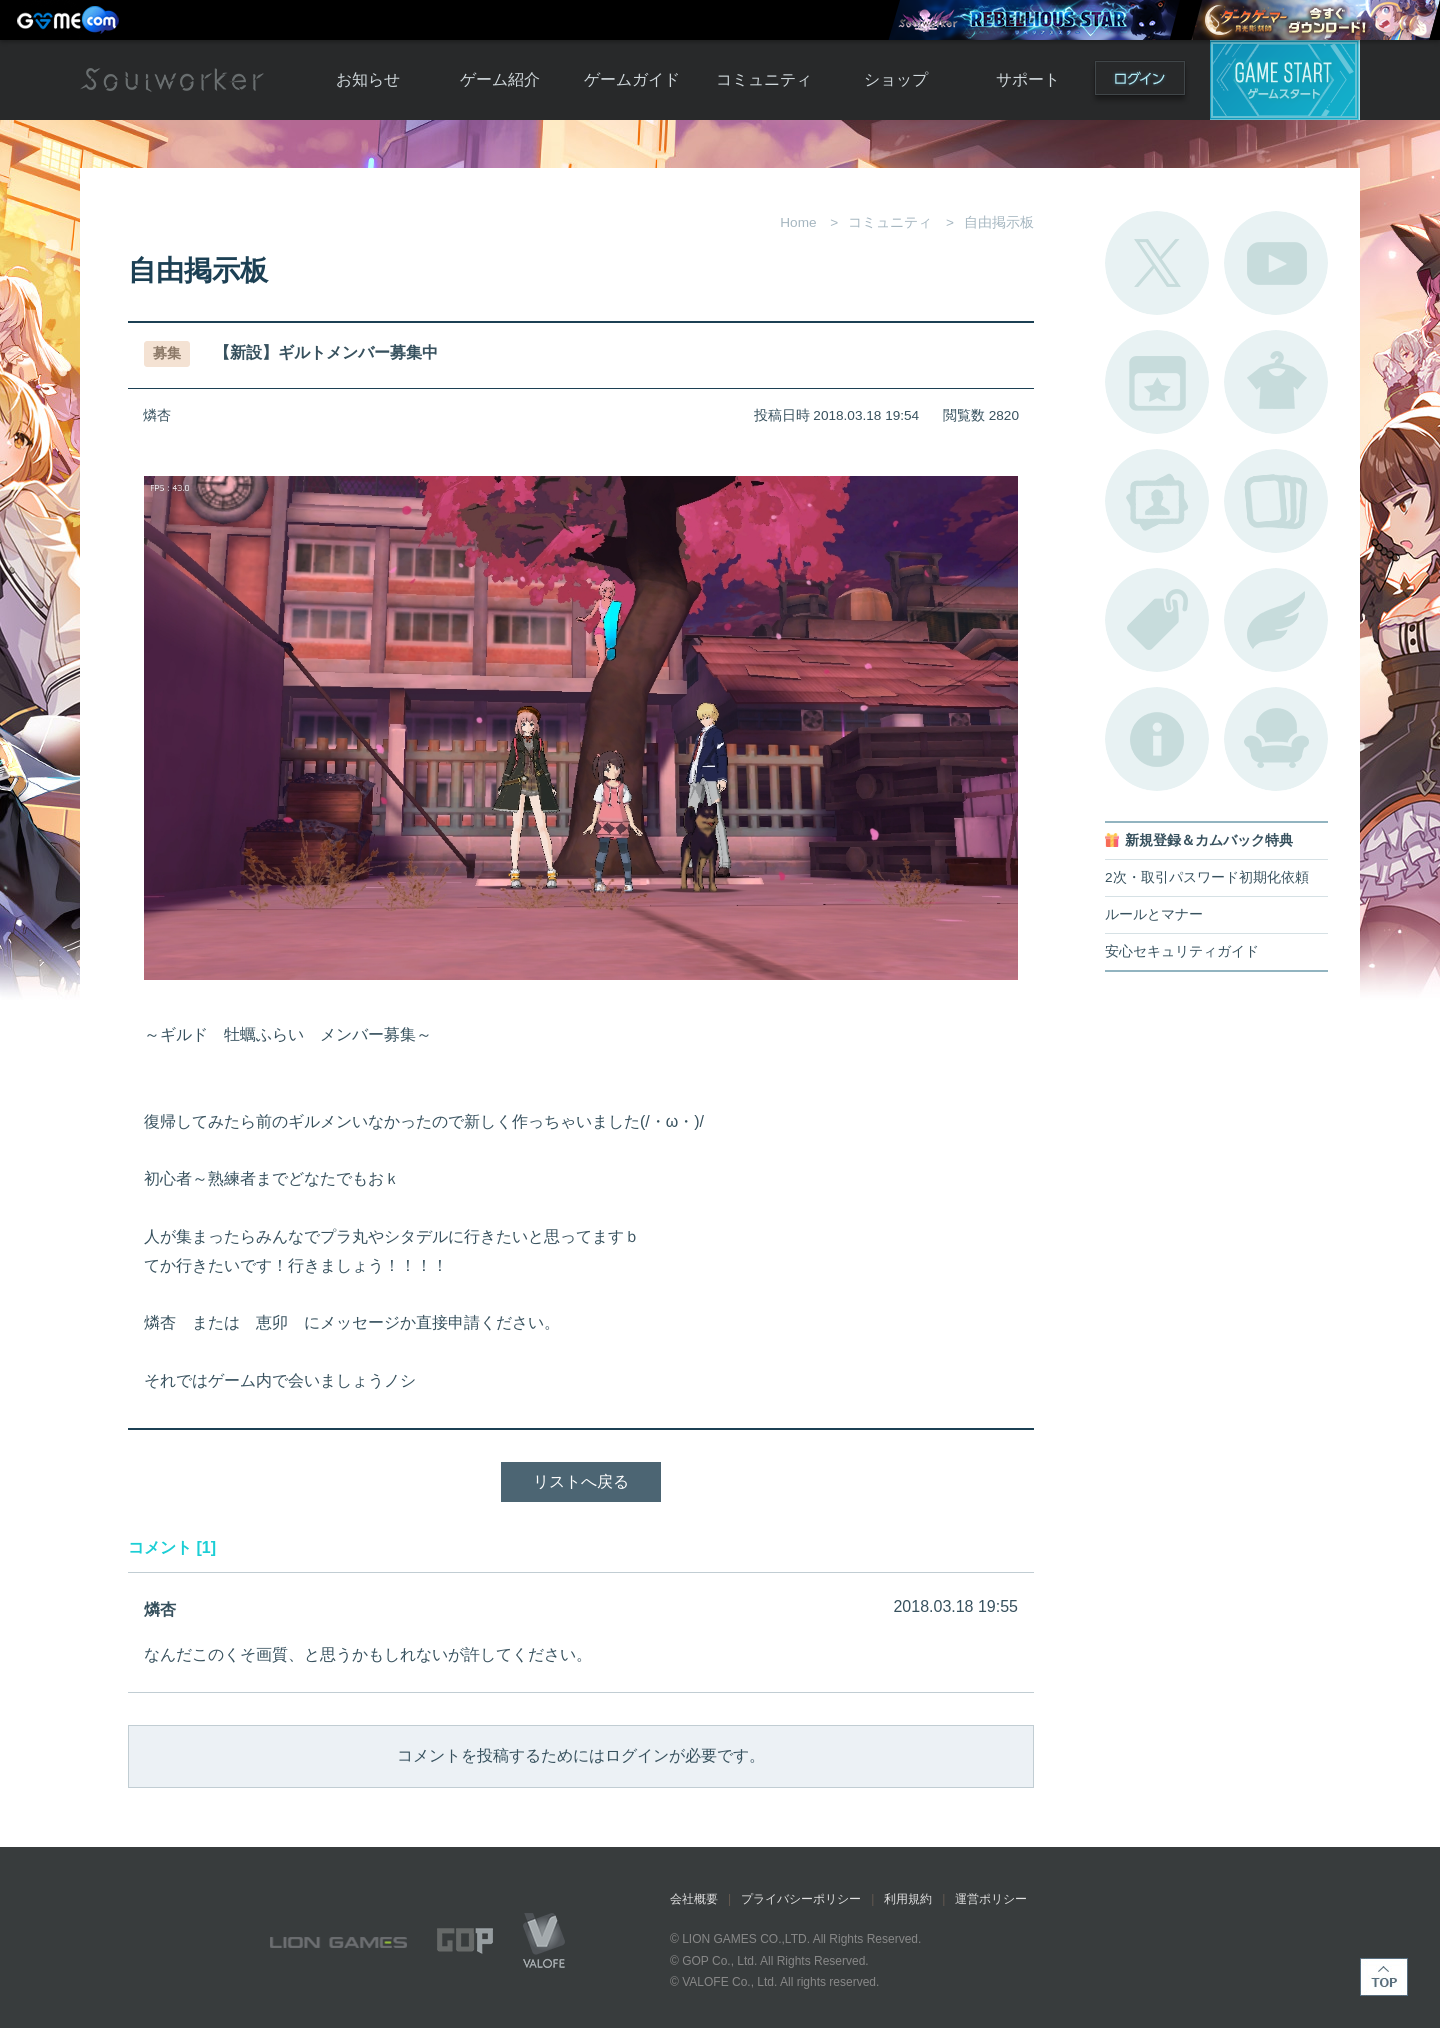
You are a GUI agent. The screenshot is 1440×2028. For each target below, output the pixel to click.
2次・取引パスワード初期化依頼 (1207, 877)
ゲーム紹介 (500, 79)
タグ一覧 (1157, 620)
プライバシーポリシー (801, 1899)
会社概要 (694, 1899)
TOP (1384, 1977)
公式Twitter (1157, 263)
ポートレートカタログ (1157, 501)
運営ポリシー (991, 1899)
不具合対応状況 (1157, 739)
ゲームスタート (1285, 80)
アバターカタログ (1276, 382)
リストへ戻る (581, 1481)
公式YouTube (1276, 263)
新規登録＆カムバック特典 (1209, 840)
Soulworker (172, 80)
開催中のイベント (1157, 382)
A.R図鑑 (1276, 501)
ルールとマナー (1154, 914)
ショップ (896, 79)
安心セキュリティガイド (1182, 951)
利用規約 (908, 1899)
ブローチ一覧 (1276, 620)
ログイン (1140, 82)
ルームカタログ (1276, 739)
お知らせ (368, 79)
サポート (1028, 79)
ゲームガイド (632, 79)
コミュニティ (764, 79)
